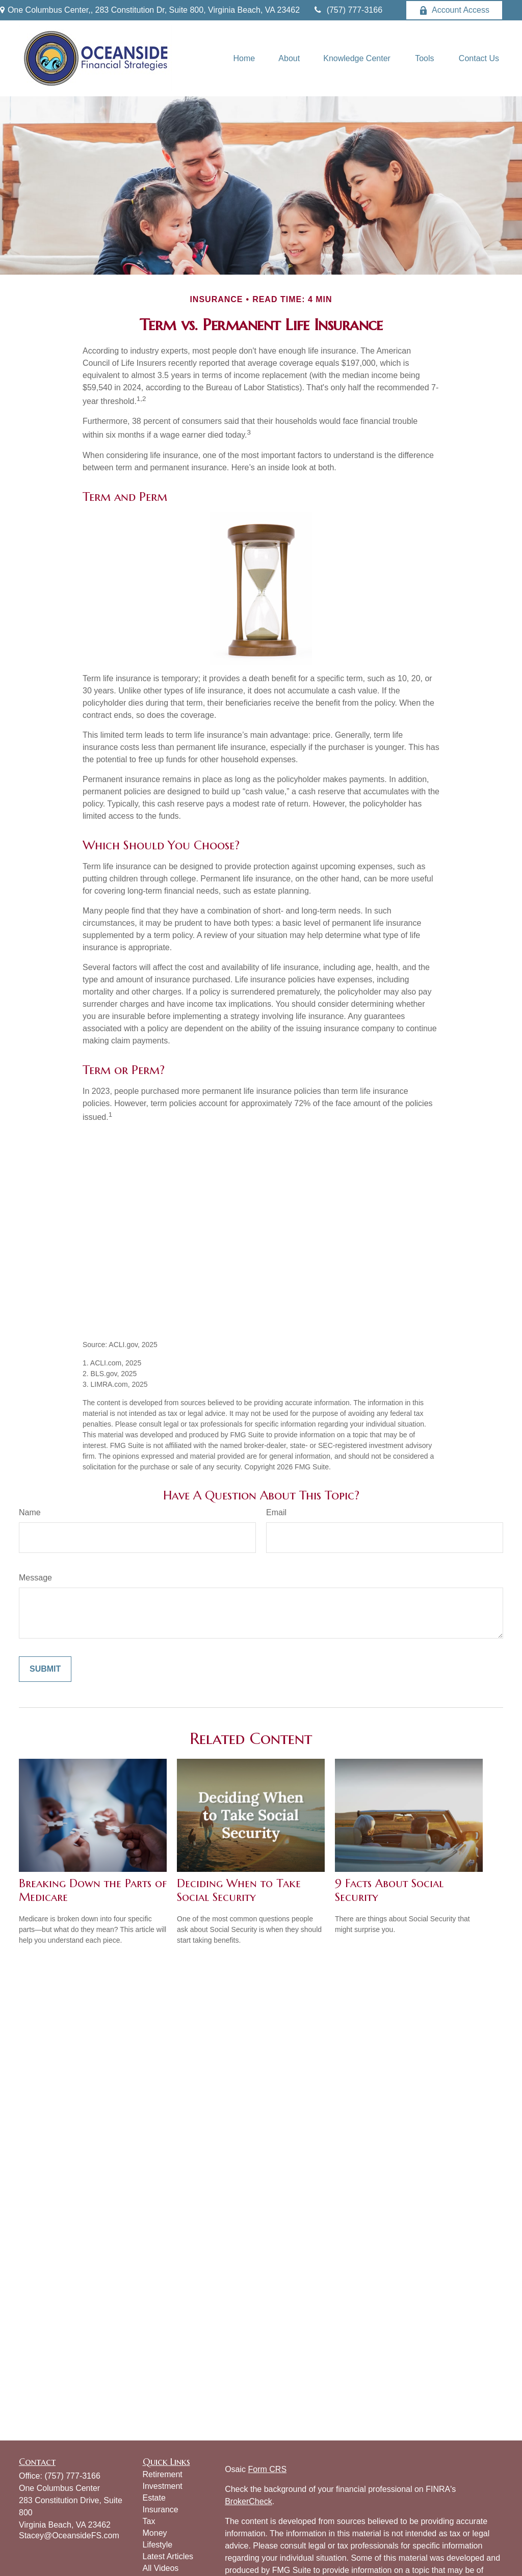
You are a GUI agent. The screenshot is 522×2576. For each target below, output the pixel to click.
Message (35, 1577)
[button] (244, 58)
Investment (162, 2486)
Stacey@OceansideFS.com (69, 2535)
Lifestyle (158, 2544)
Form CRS (267, 2469)
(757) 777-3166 (347, 10)
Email (276, 1512)
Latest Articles (168, 2556)
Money (155, 2533)
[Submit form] (45, 1669)
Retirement (162, 2474)
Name (30, 1512)
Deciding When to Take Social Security (239, 1890)
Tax (149, 2521)
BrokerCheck (248, 2501)
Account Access (454, 10)
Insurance (160, 2509)
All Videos (161, 2568)
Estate (154, 2497)
